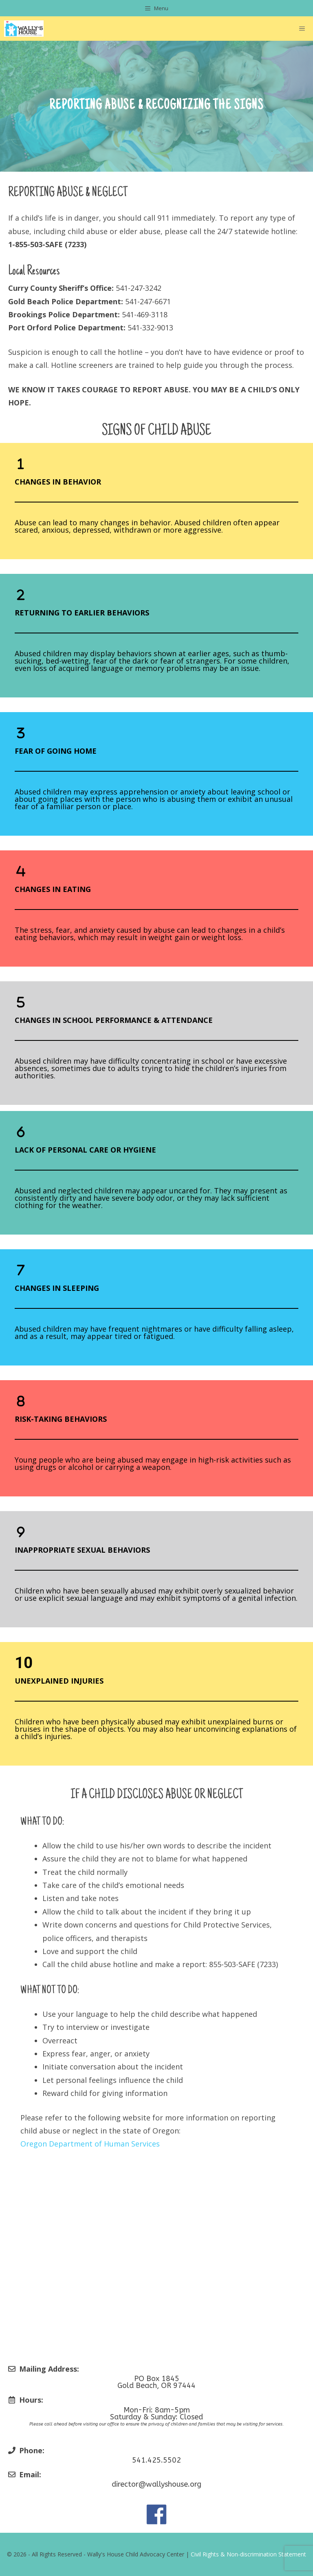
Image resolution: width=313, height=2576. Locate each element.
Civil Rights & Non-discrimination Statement (248, 2554)
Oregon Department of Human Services (90, 2144)
